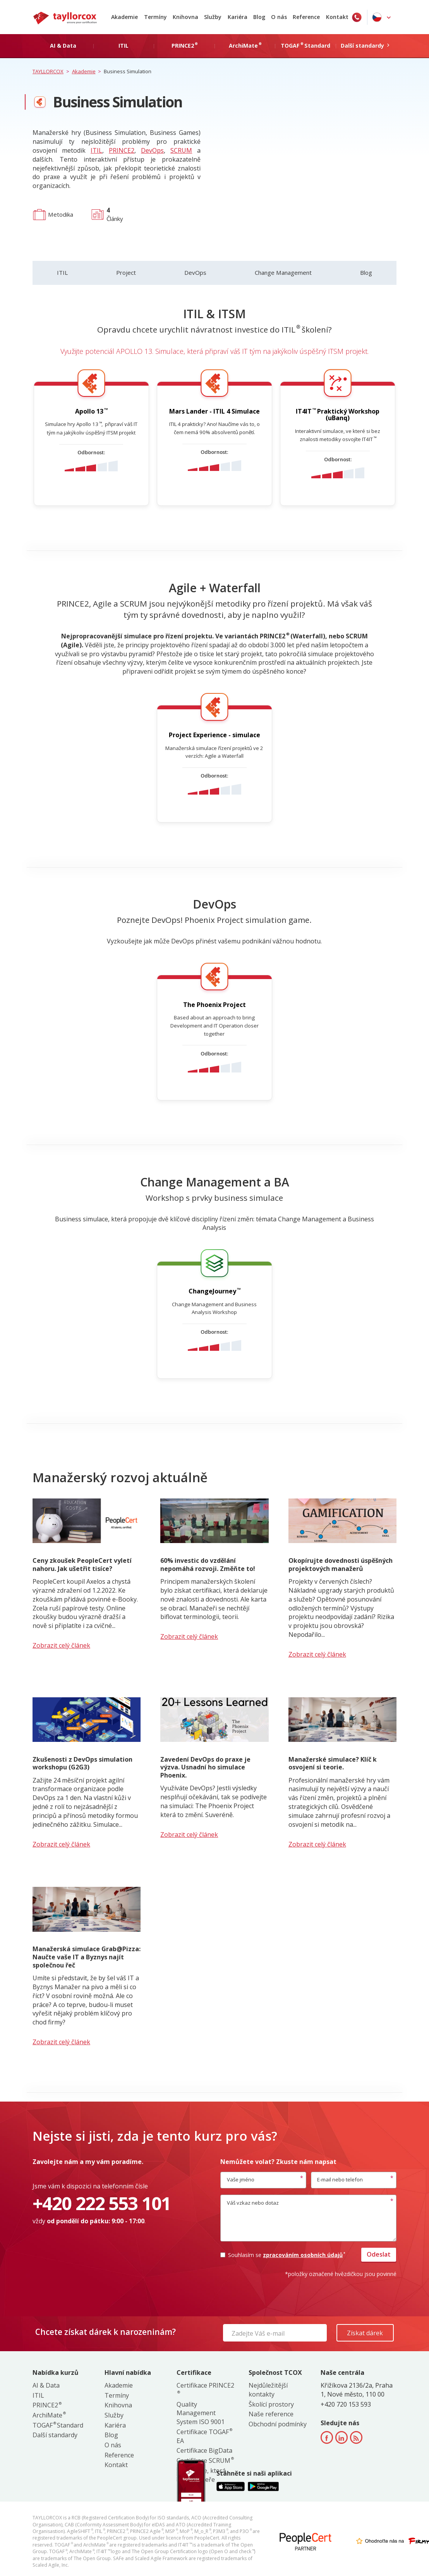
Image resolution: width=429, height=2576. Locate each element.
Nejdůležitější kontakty (268, 2389)
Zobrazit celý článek (61, 1645)
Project (126, 272)
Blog (259, 17)
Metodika (60, 214)
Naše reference (271, 2414)
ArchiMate (49, 2415)
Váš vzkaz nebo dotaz (253, 2202)
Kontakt (337, 17)
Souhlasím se (282, 2255)
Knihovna (185, 17)
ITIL (96, 150)
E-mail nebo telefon (340, 2179)
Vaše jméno (240, 2179)
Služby (212, 17)
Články (114, 214)
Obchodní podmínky (278, 2424)
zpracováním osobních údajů (304, 2255)
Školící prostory (271, 2404)
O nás (279, 17)
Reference (306, 17)
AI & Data (46, 2385)
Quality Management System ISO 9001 (201, 2413)
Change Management (283, 272)
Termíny (155, 17)
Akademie (124, 17)
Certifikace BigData (204, 2450)
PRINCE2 (121, 150)
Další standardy (55, 2435)
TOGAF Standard (58, 2425)
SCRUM (181, 150)
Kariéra (237, 17)
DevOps (152, 150)
